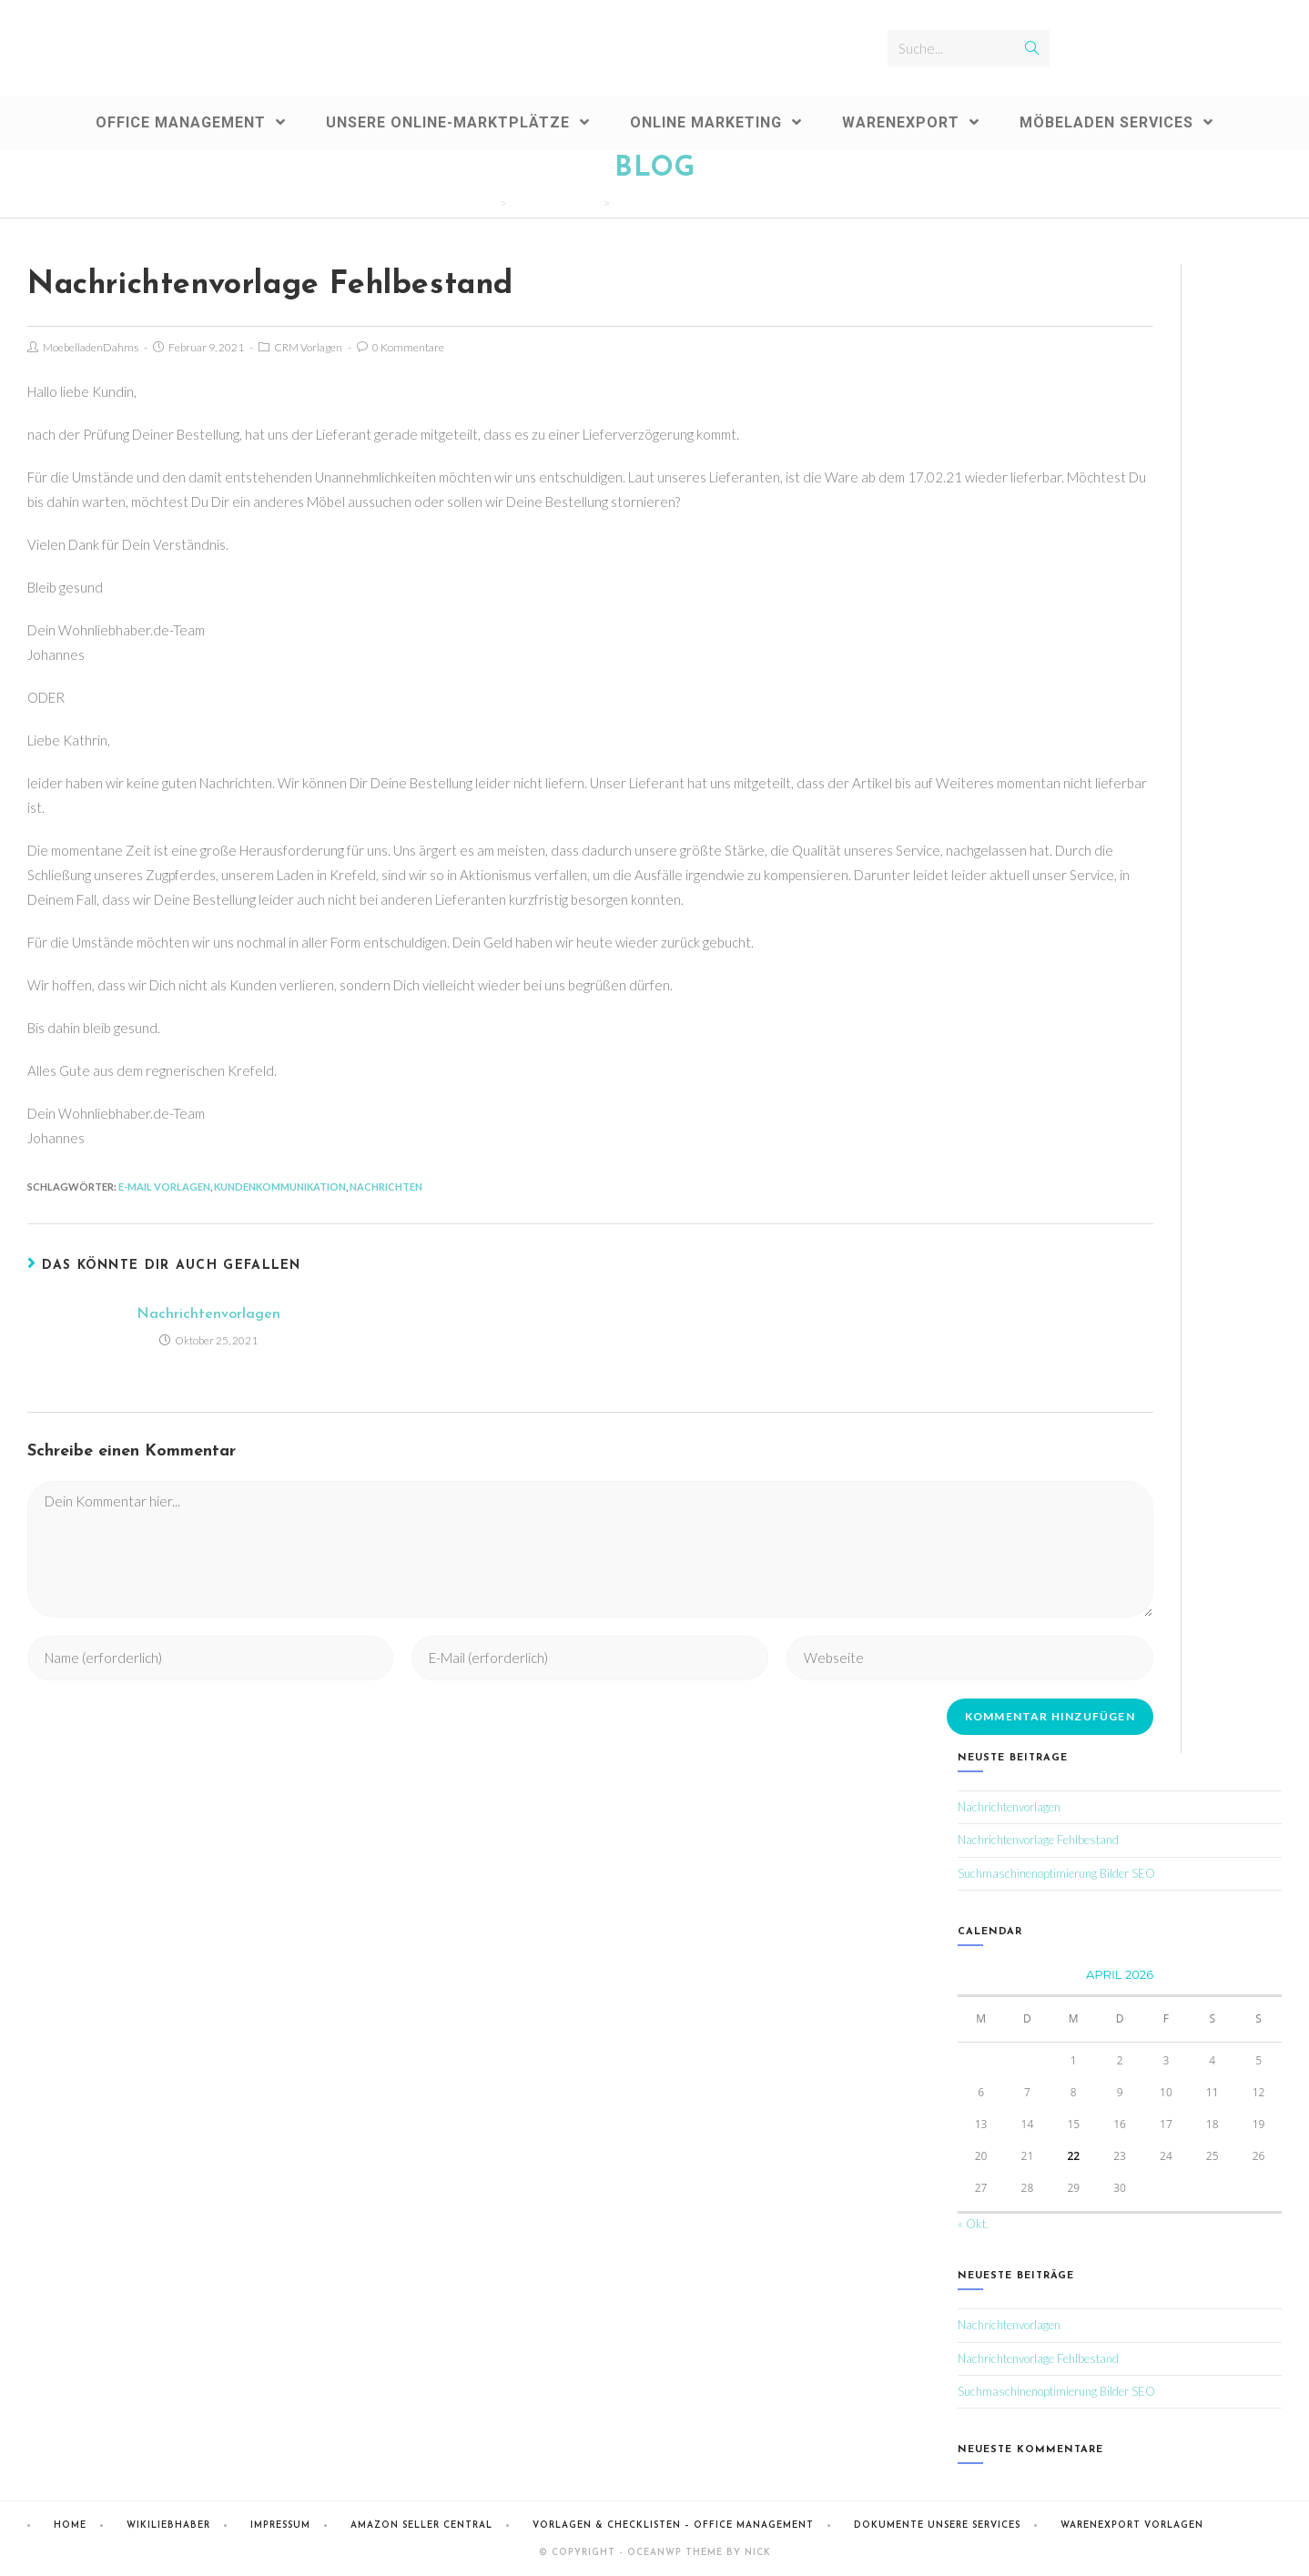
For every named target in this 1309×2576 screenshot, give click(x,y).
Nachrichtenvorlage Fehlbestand (1038, 1839)
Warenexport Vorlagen (1131, 2525)
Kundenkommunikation (280, 1186)
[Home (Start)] (489, 203)
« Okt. (973, 2223)
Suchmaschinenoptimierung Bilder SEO (1056, 1873)
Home (70, 2525)
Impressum (280, 2525)
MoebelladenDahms (90, 347)
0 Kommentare (408, 347)
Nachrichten (386, 1186)
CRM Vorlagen (308, 347)
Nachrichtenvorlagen (208, 1314)
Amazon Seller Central (421, 2525)
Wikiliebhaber (168, 2525)
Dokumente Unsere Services (937, 2525)
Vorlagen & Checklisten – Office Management (673, 2525)
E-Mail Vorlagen (164, 1186)
